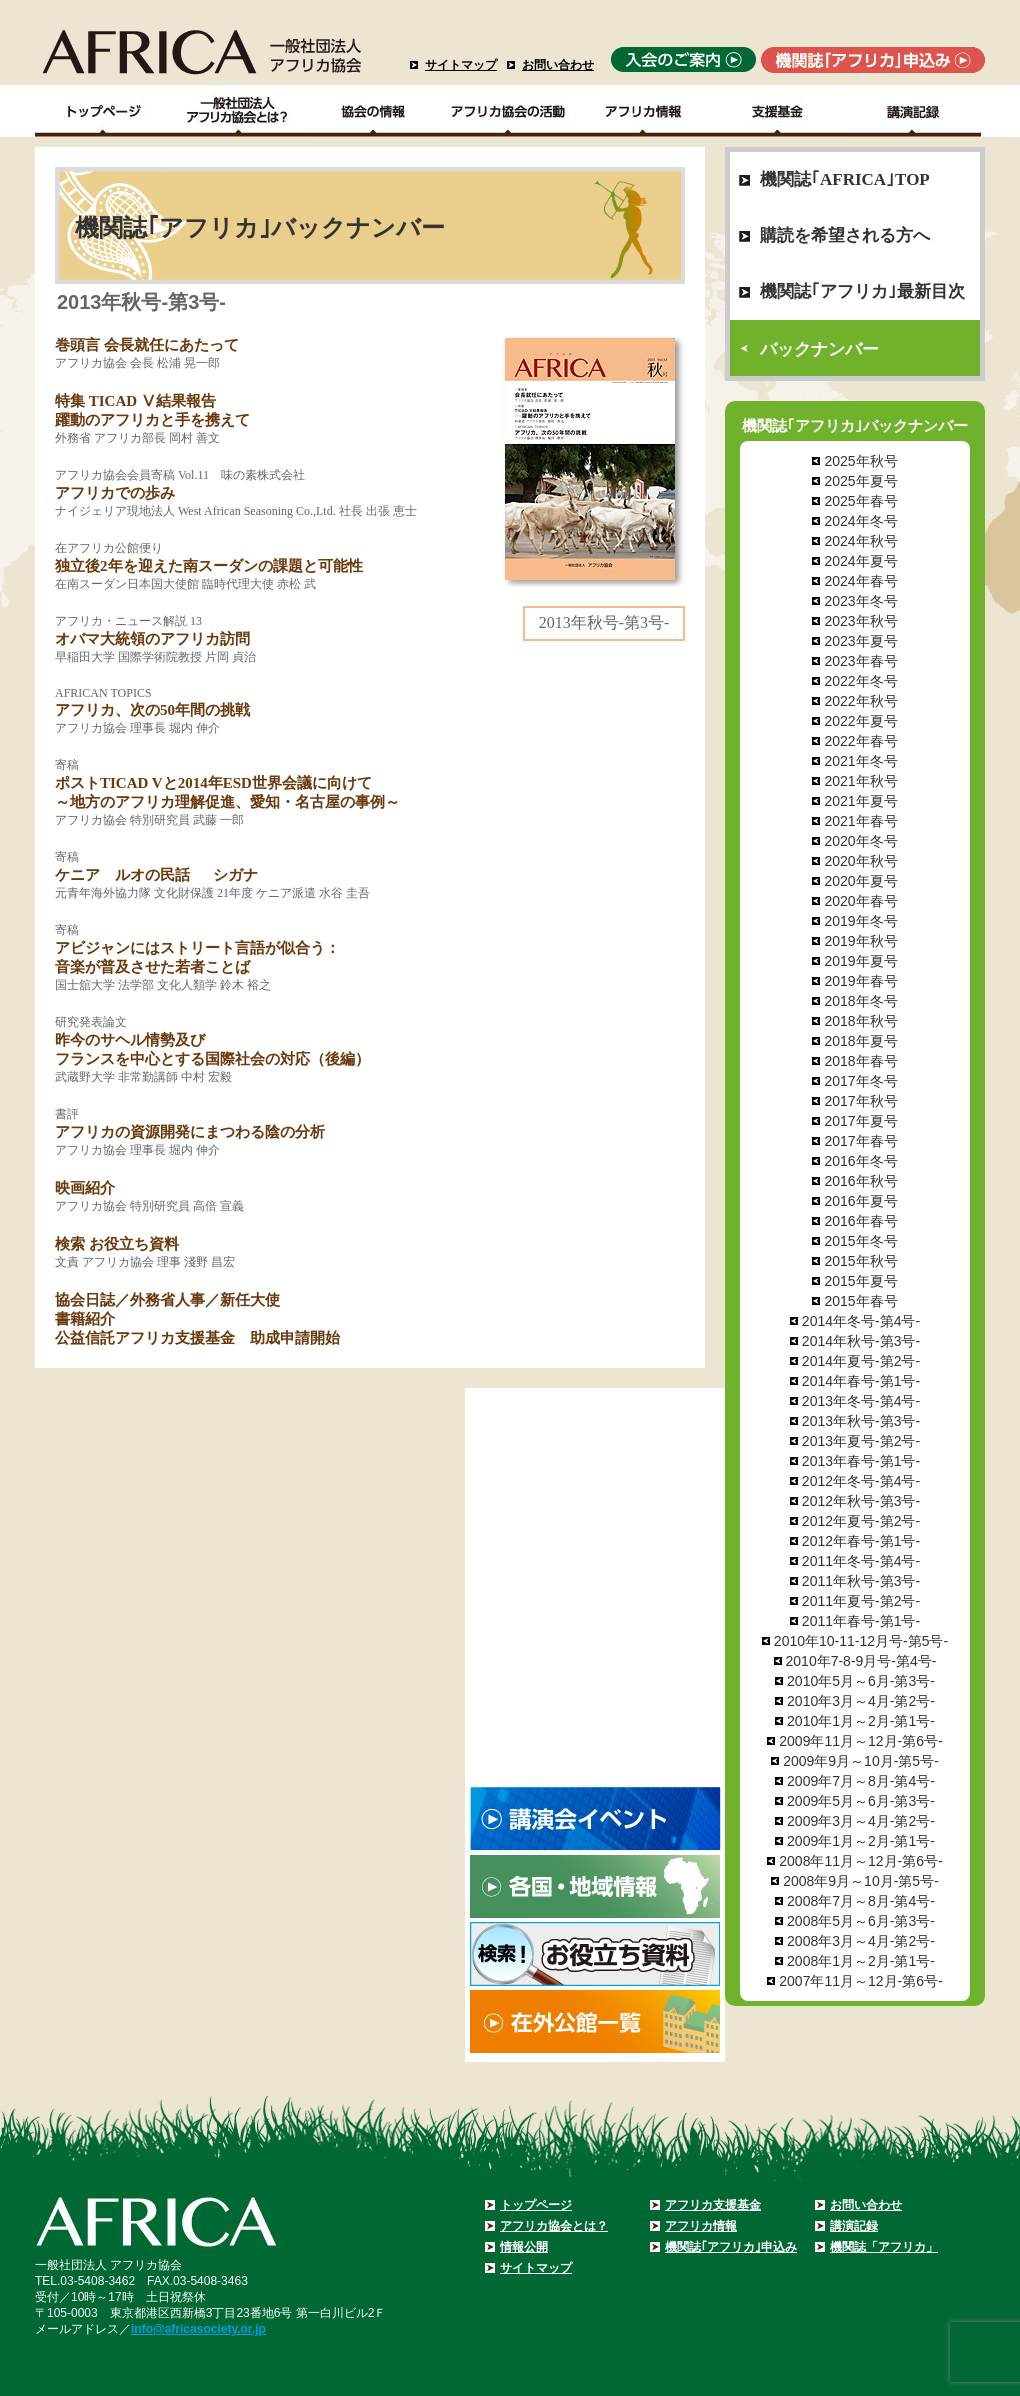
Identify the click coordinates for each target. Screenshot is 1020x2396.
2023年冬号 (860, 601)
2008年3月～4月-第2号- (861, 1941)
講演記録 (913, 111)
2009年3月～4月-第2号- (861, 1821)
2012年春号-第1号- (861, 1541)
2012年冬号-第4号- (861, 1481)
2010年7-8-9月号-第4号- (861, 1661)
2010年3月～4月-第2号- (861, 1701)
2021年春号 (860, 821)
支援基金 (778, 111)
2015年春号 (860, 1301)
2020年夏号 (860, 881)
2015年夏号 (860, 1281)
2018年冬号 (860, 1001)
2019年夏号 (860, 961)
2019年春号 (860, 981)
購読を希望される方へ (845, 235)
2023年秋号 (860, 621)
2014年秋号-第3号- (861, 1341)
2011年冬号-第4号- (861, 1561)
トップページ (536, 2205)
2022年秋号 (860, 701)
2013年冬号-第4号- (861, 1401)
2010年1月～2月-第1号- (861, 1721)
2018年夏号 (860, 1041)
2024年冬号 (860, 521)
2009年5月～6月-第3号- (861, 1801)
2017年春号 (860, 1141)
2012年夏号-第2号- (861, 1521)
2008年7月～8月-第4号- (861, 1901)
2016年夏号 (860, 1201)
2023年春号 (860, 661)
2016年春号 (860, 1221)
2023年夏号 (860, 641)
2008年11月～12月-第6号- (860, 1861)
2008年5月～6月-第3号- (861, 1921)
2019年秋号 (860, 941)
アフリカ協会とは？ (554, 2226)
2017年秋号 (860, 1101)
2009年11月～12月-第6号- (860, 1741)
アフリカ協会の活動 (508, 111)
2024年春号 (860, 581)
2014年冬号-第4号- (861, 1321)
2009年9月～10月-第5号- (861, 1761)
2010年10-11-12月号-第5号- (861, 1641)
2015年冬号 (860, 1241)
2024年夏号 (860, 561)
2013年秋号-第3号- (861, 1421)
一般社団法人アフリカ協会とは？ (238, 111)
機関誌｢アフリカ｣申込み (731, 2247)
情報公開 (524, 2247)
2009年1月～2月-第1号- (861, 1841)
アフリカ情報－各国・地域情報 (643, 111)
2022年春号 (860, 741)
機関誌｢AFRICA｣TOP (845, 179)
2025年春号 (860, 501)
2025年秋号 (860, 461)
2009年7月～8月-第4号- (861, 1781)
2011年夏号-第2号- (861, 1601)
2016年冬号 (860, 1161)
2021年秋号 (860, 781)
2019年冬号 (860, 921)
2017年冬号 (860, 1081)
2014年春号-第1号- (861, 1381)
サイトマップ (461, 65)
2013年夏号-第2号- (861, 1441)
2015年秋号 (860, 1261)
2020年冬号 (860, 841)
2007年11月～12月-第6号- (860, 1981)
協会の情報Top (373, 111)
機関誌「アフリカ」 (884, 2247)
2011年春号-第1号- (861, 1621)
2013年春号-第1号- (861, 1461)
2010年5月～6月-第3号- (861, 1681)
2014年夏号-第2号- (861, 1361)
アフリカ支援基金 (713, 2205)
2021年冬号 (860, 761)
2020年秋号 (860, 861)
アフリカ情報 (701, 2226)
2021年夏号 (860, 801)
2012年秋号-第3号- (861, 1501)
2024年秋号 (860, 541)
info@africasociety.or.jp (198, 2329)
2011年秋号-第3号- (861, 1581)
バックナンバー (819, 349)
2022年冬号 (860, 681)
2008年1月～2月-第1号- (861, 1961)
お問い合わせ (558, 65)
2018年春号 (860, 1061)
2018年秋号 (860, 1021)
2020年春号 (860, 901)
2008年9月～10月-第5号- (861, 1881)
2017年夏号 (860, 1121)
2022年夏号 (860, 721)
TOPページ (102, 111)
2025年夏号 (860, 481)
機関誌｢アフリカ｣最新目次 (862, 291)
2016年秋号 (860, 1181)
